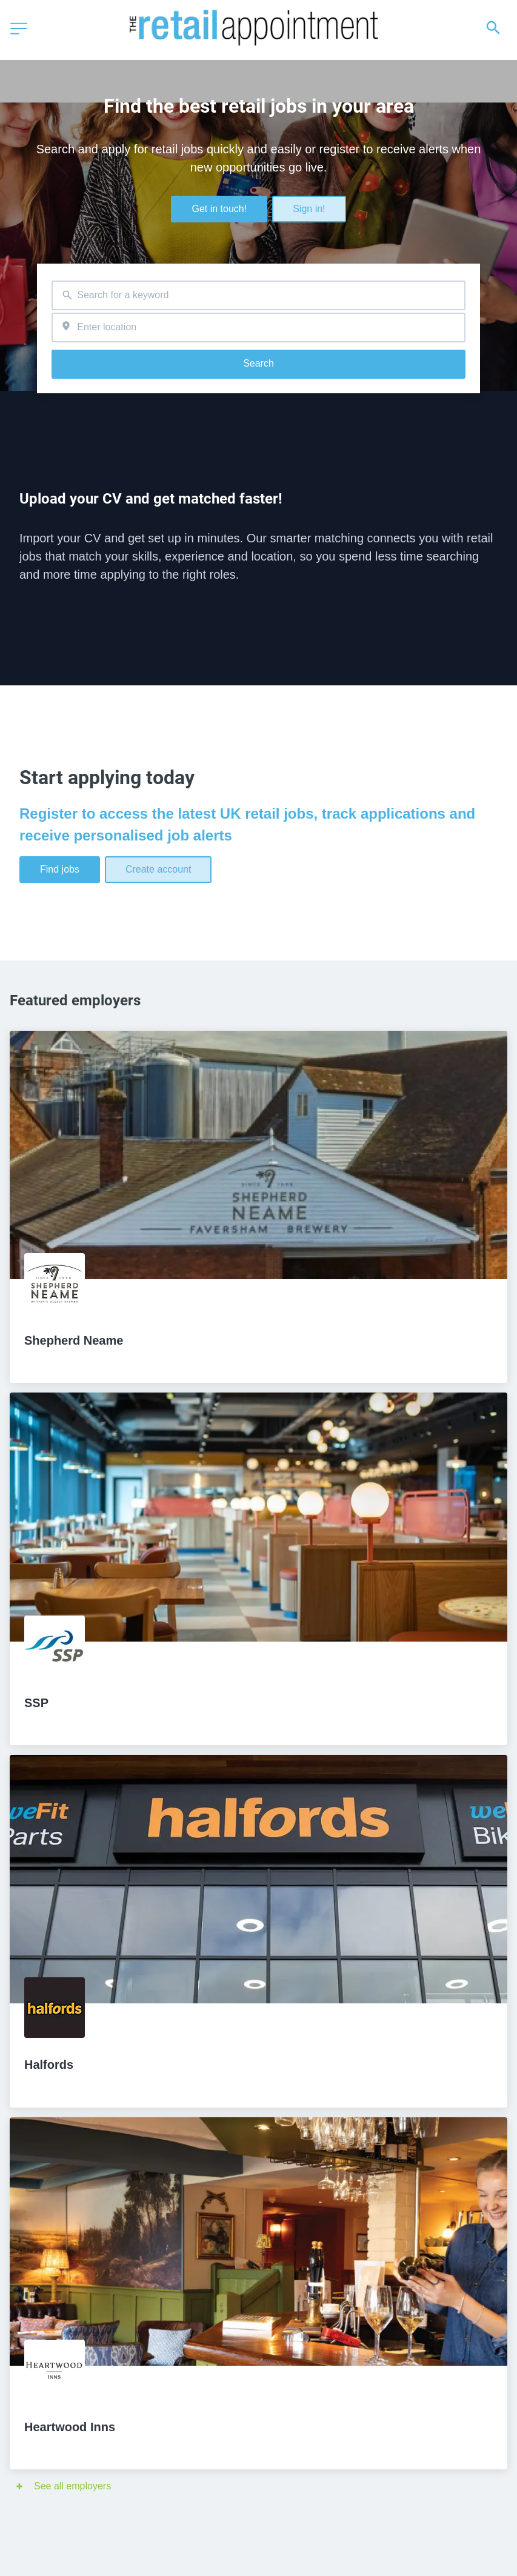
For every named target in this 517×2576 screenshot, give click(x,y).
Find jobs (59, 869)
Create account (158, 869)
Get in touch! (219, 209)
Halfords (48, 2064)
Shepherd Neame (73, 1340)
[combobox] (258, 295)
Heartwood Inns (69, 2427)
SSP (36, 1702)
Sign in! (309, 209)
